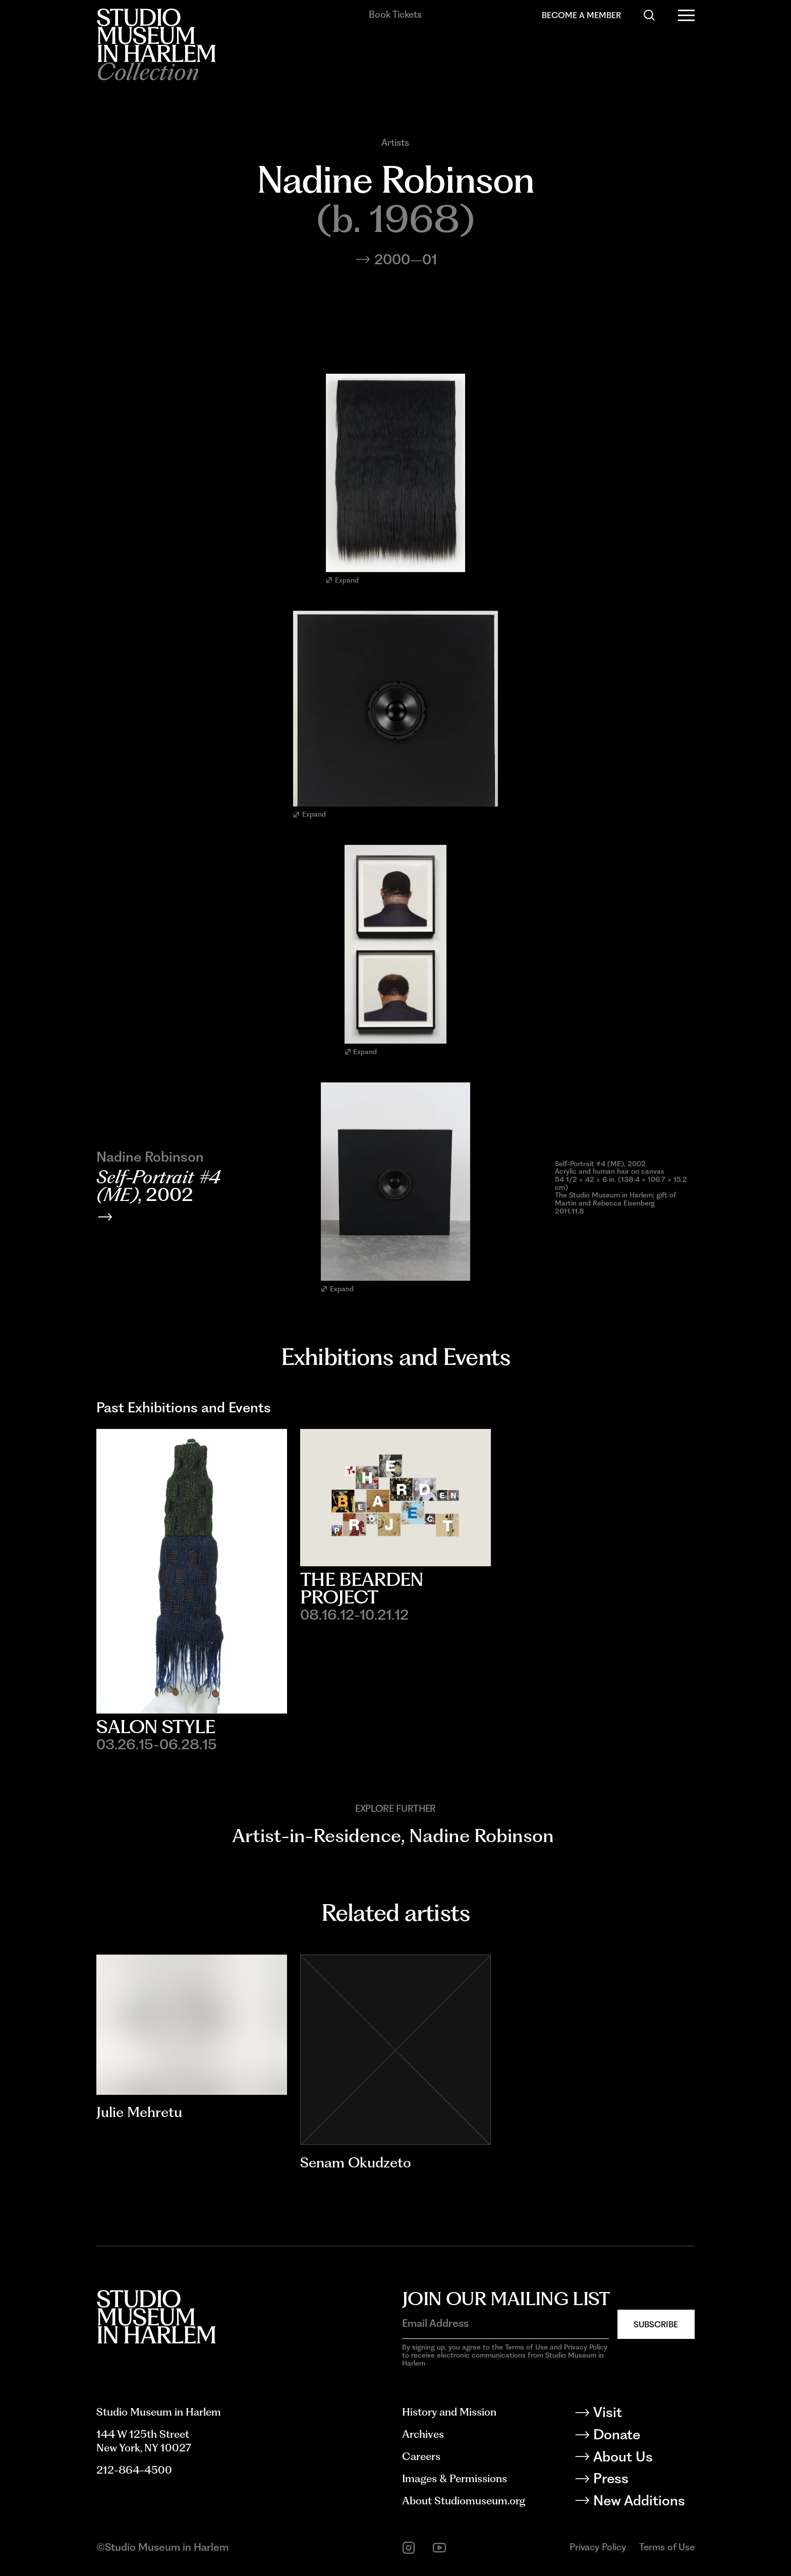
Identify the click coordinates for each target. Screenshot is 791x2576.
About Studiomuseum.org (463, 2500)
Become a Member (581, 15)
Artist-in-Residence (316, 1835)
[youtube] (439, 2547)
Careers (421, 2456)
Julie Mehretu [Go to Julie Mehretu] (139, 2112)
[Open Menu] (686, 15)
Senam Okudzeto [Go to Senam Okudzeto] (355, 2162)
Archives (423, 2434)
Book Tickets (395, 14)
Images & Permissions (454, 2478)
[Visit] (643, 2414)
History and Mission (449, 2412)
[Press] (643, 2480)
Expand (342, 580)
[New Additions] (643, 2502)
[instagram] (408, 2547)
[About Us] (643, 2459)
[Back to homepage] (155, 35)
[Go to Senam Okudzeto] (395, 2050)
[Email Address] (505, 2323)
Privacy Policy (598, 2547)
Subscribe (656, 2324)
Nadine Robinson (481, 1835)
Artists (395, 143)
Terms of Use (667, 2547)
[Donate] (643, 2436)
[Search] (649, 15)
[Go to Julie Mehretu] (191, 2025)
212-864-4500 (134, 2470)
